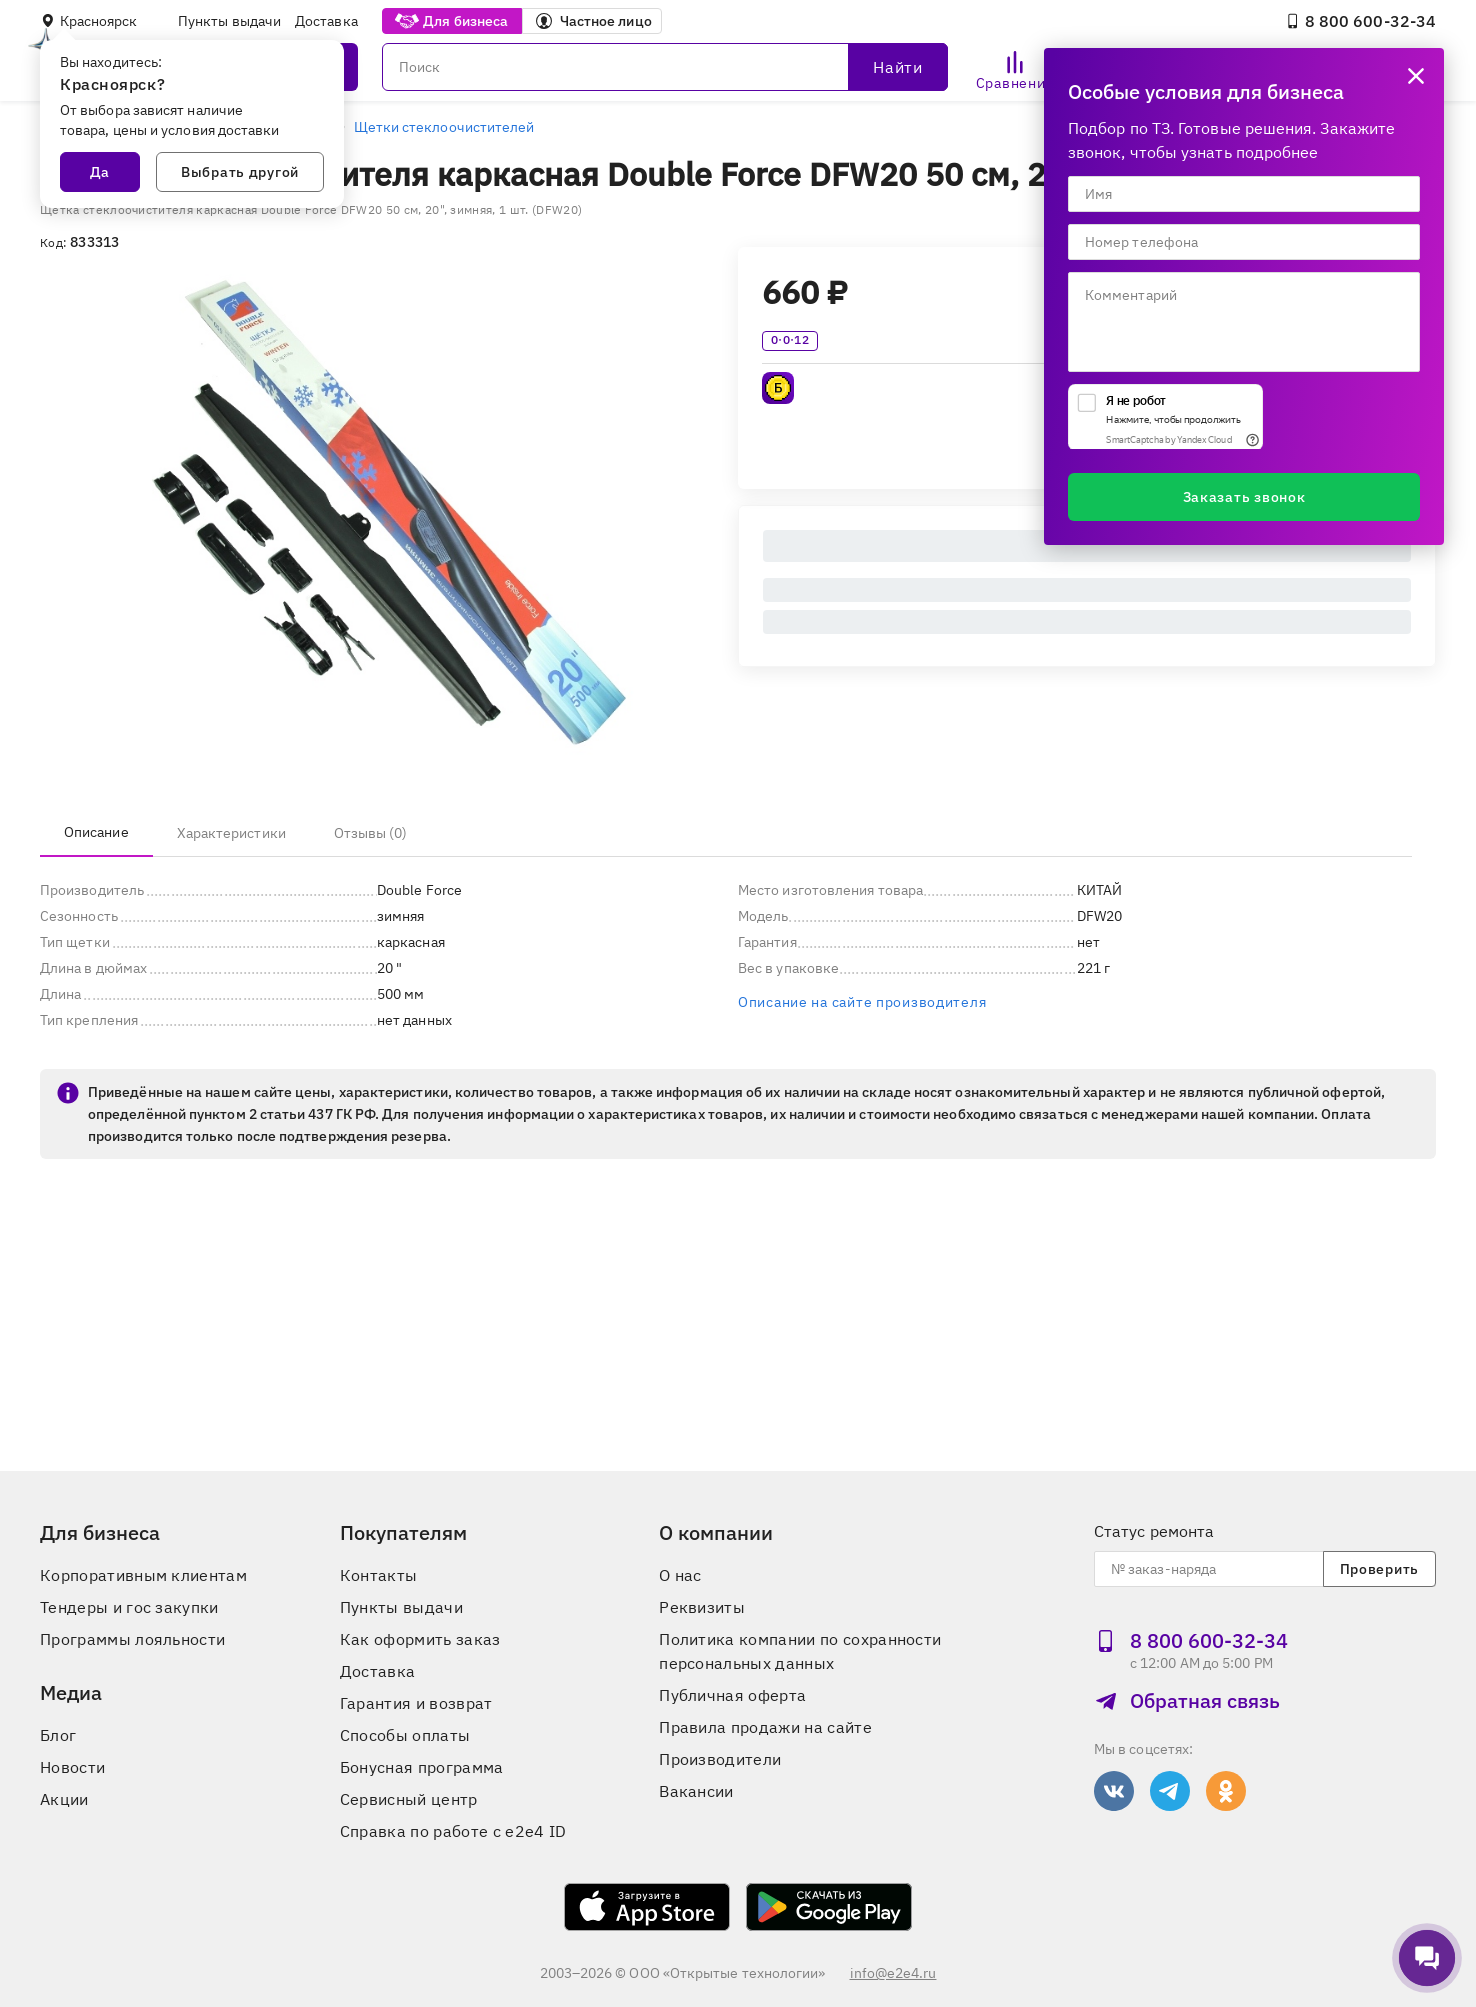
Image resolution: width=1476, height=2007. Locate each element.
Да (100, 172)
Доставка (326, 21)
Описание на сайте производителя (862, 1002)
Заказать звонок (1244, 497)
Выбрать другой (240, 172)
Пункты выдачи (229, 21)
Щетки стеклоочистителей (444, 127)
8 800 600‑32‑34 (1360, 21)
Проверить (1379, 1569)
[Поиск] (665, 67)
